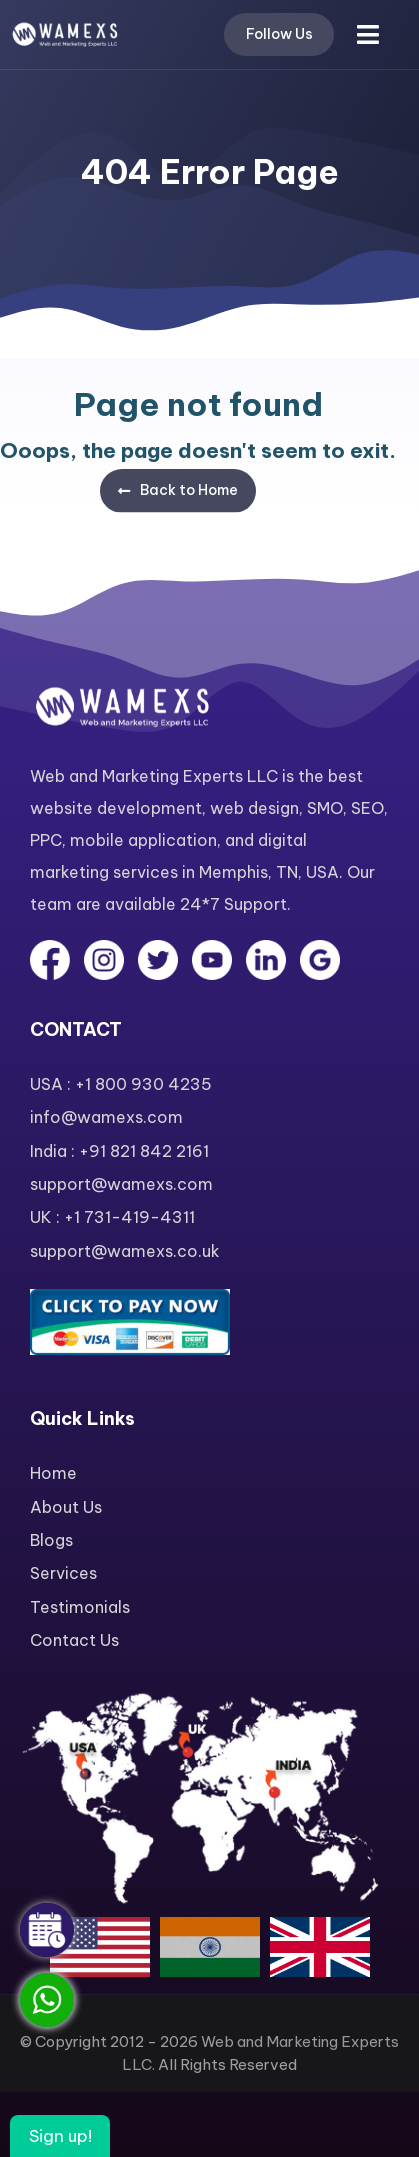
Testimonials (80, 1607)
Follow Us (279, 34)
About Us (66, 1507)
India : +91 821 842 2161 (119, 1151)
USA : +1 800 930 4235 (121, 1084)
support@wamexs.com (121, 1184)
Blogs (51, 1540)
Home (53, 1473)
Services (63, 1573)
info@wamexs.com (106, 1117)
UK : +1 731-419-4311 (112, 1217)
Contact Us (74, 1640)
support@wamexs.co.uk (125, 1251)
